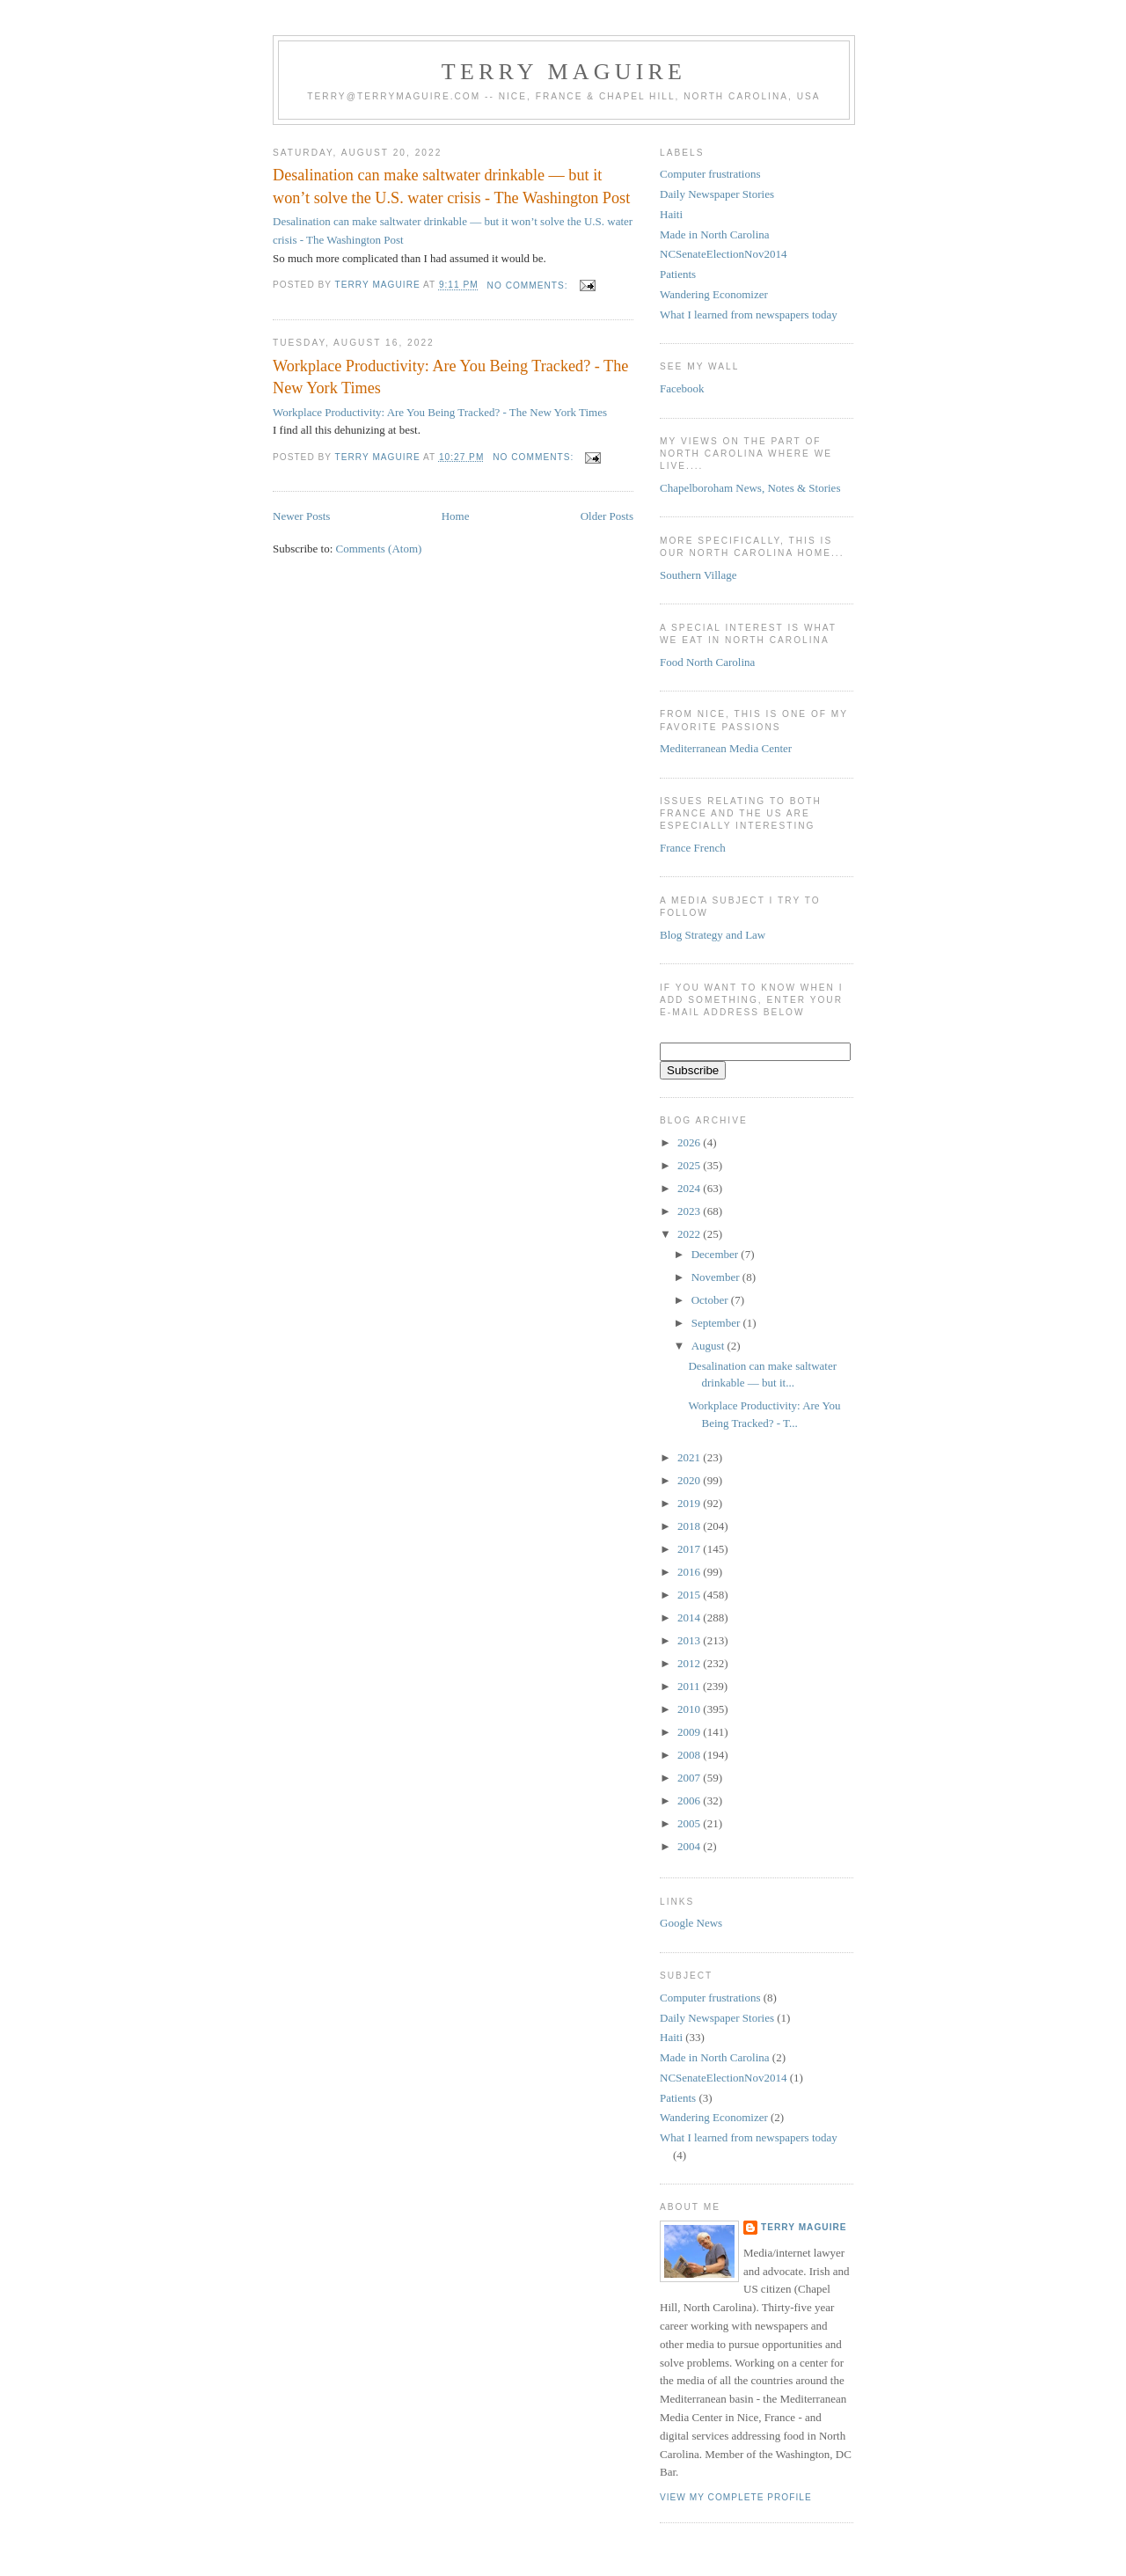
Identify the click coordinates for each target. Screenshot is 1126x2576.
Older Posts (607, 516)
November (716, 1277)
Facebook (682, 388)
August (709, 1345)
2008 (690, 1754)
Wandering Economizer (714, 294)
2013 (690, 1640)
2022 (690, 1233)
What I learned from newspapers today (748, 314)
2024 (690, 1188)
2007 (690, 1777)
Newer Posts (301, 516)
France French (693, 847)
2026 (690, 1142)
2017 (690, 1548)
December (716, 1254)
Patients (678, 274)
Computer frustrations (710, 173)
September (717, 1322)
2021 (690, 1457)
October (711, 1299)
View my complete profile (736, 2497)
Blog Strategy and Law (712, 934)
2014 (690, 1617)
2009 (690, 1731)
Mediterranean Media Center (726, 748)
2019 (690, 1503)
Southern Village (698, 575)
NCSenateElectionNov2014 (723, 253)
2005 (690, 1823)
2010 (690, 1709)
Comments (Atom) (379, 548)
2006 (690, 1800)
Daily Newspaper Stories (717, 194)
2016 (690, 1571)
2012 (690, 1663)
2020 (690, 1480)
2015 (690, 1594)
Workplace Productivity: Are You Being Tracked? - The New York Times (450, 377)
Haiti (671, 214)
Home (456, 516)
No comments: (529, 285)
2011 (690, 1686)
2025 (690, 1165)
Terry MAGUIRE (564, 71)
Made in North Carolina (715, 234)
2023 (690, 1211)
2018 (690, 1526)
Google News (691, 1922)
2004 (690, 1846)
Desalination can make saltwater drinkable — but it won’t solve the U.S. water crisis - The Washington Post (451, 186)
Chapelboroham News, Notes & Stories (750, 487)
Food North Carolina (707, 662)
